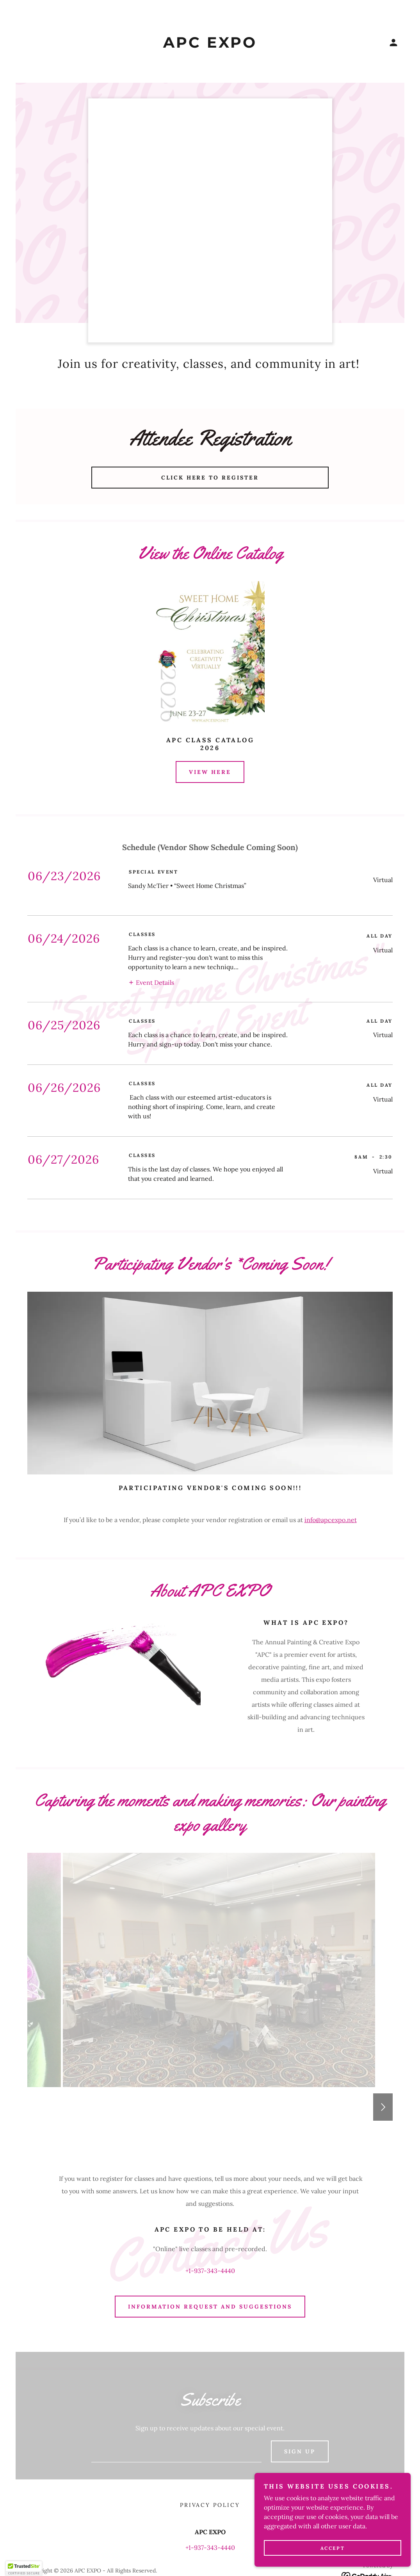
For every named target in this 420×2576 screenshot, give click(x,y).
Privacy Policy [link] (210, 2424)
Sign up (299, 2371)
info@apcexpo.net (330, 1439)
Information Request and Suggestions (210, 2226)
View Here (210, 771)
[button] (393, 42)
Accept (332, 2548)
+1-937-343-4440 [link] (210, 2190)
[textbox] (176, 2371)
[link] (210, 45)
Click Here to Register (210, 477)
